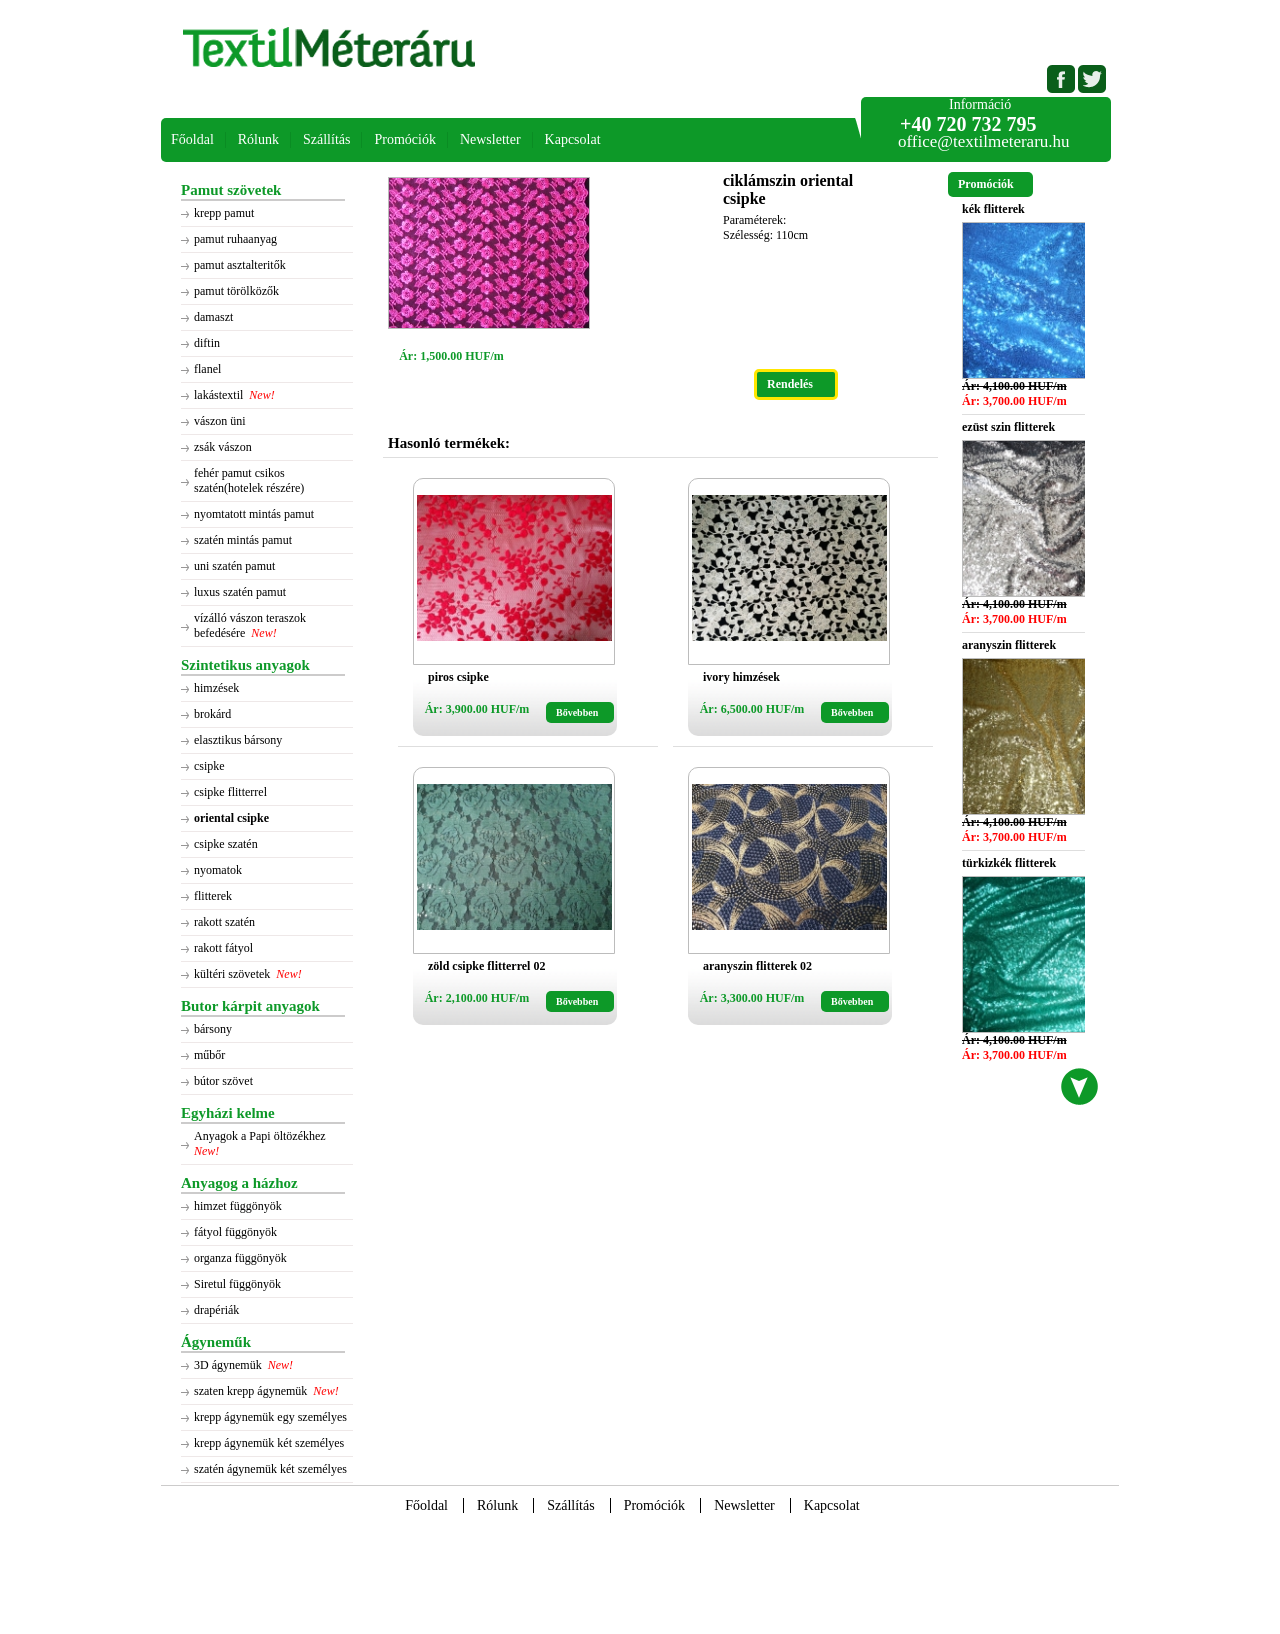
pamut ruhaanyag (235, 239)
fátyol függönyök (235, 1232)
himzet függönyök (238, 1206)
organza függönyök (240, 1258)
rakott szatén (224, 922)
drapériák (216, 1310)
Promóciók (404, 139)
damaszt (213, 317)
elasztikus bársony (238, 740)
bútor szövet (223, 1081)
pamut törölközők (236, 291)
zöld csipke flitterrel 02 (486, 966)
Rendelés (790, 384)
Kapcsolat (573, 139)
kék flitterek (993, 209)
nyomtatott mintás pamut (254, 514)
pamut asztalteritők (240, 265)
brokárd (212, 714)
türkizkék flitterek (1009, 863)
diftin (207, 343)
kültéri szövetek (232, 974)
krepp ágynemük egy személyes (270, 1417)
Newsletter (490, 139)
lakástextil (218, 395)
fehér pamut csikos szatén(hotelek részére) (249, 480)
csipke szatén (226, 844)
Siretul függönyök (237, 1284)
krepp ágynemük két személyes (269, 1443)
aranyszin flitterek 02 (757, 966)
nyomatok (218, 870)
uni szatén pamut (234, 566)
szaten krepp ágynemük (250, 1391)
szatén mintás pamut (243, 540)
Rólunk (258, 139)
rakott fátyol (223, 948)
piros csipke (458, 677)
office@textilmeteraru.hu (984, 141)
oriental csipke (231, 818)
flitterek (213, 896)
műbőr (209, 1055)
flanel (207, 369)
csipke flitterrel (230, 792)
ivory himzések (741, 677)
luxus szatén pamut (240, 592)
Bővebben (577, 712)
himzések (216, 688)
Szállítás (326, 139)
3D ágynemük (228, 1365)
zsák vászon (223, 447)
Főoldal (192, 139)
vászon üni (220, 421)
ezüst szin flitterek (1008, 427)
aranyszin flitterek (1009, 645)
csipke (209, 766)
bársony (213, 1029)
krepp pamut (224, 213)
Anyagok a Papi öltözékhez (261, 1136)
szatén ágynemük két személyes (270, 1469)
